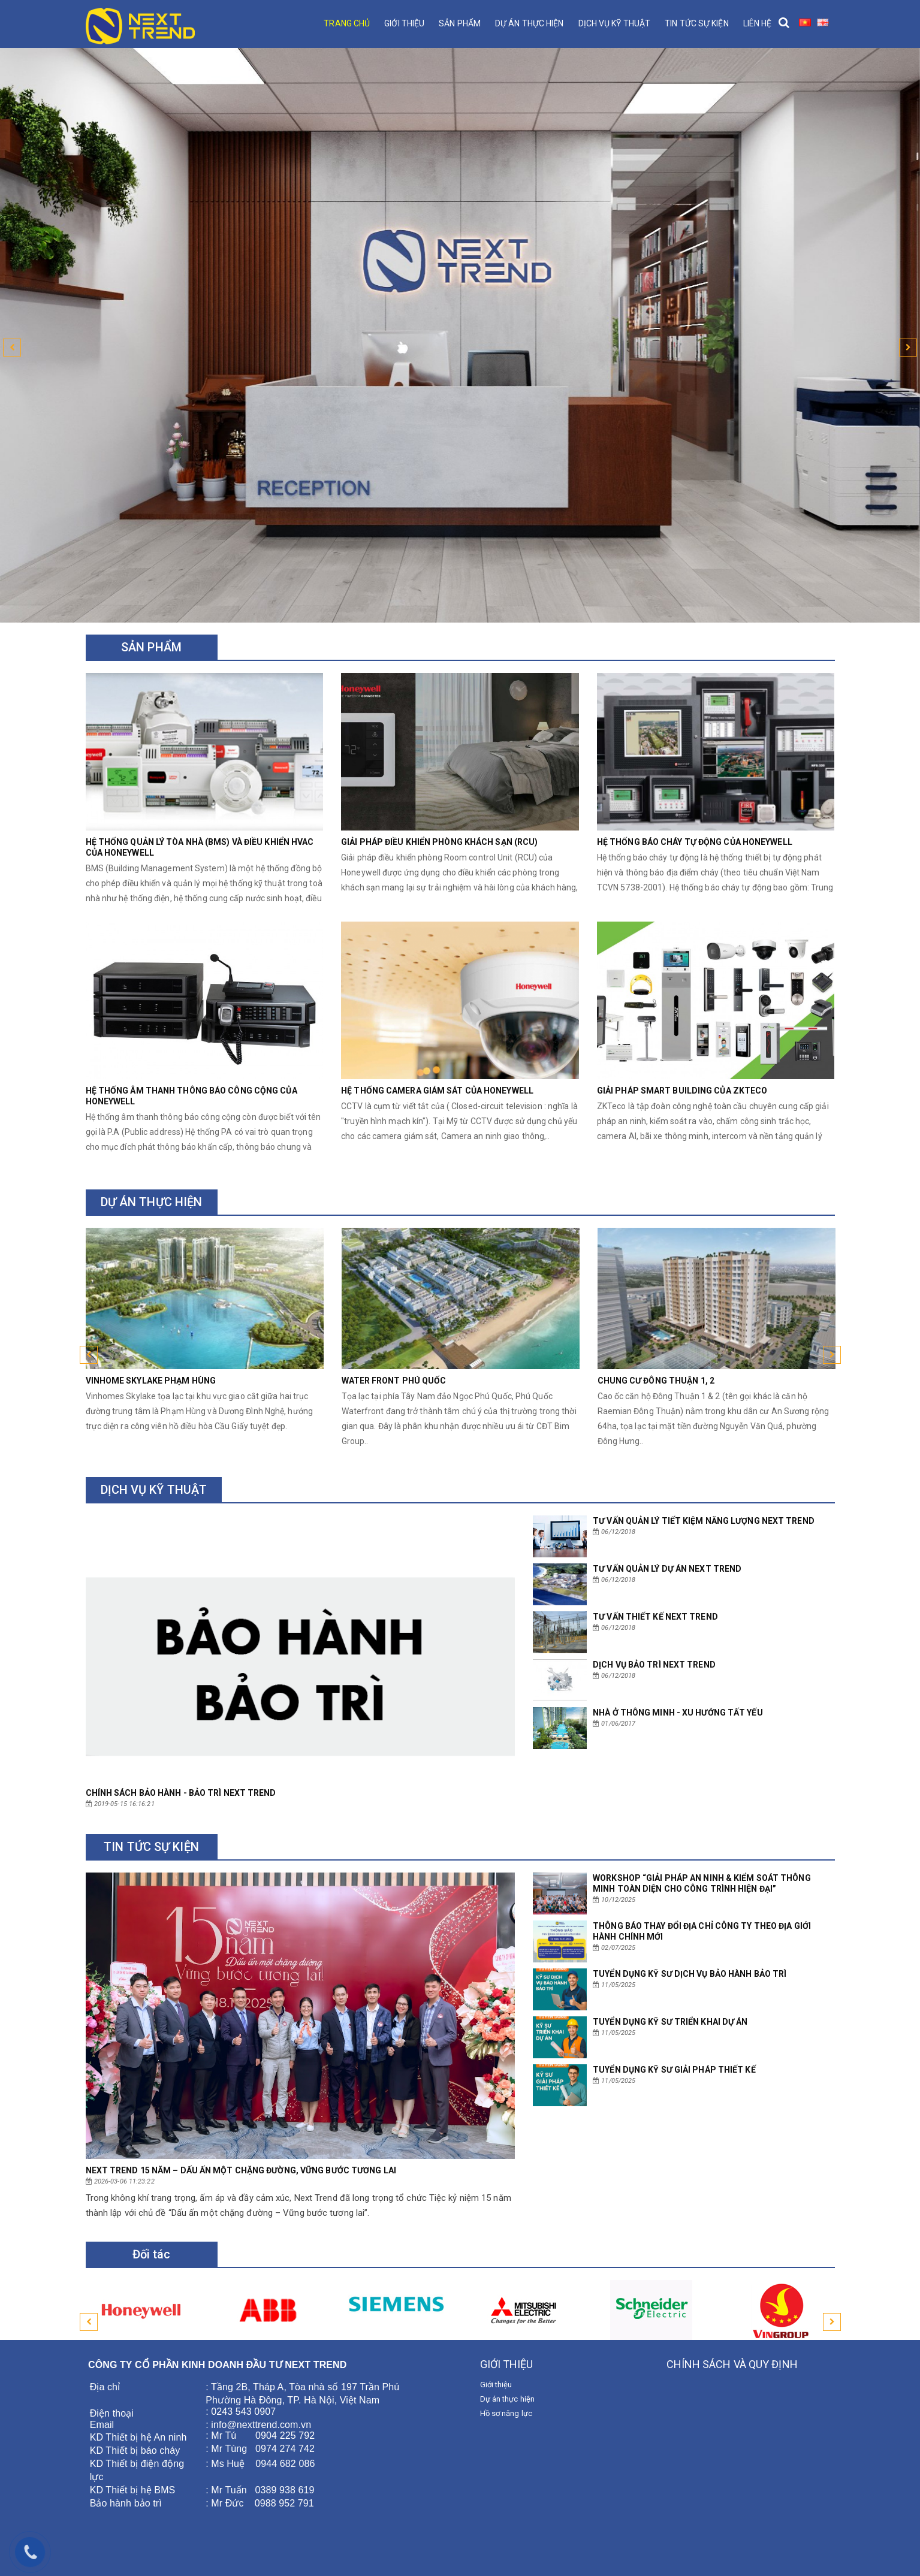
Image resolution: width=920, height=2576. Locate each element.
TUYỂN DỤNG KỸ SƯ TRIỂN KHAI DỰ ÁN (670, 2022)
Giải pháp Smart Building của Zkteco (682, 1090)
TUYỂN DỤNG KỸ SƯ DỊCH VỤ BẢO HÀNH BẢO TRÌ (689, 1974)
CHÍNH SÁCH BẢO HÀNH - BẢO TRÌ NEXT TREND (181, 1793)
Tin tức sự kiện (697, 23)
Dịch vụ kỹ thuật (614, 23)
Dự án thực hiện (529, 23)
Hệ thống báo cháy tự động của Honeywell (694, 842)
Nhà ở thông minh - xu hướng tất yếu (678, 1712)
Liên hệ (757, 23)
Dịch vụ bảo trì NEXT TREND (654, 1664)
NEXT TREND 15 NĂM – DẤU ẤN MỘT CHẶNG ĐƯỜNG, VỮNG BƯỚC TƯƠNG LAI (241, 2170)
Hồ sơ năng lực (506, 2413)
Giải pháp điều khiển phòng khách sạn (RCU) (439, 842)
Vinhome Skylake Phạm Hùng (151, 1380)
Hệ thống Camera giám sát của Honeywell (437, 1090)
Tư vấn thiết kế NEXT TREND (655, 1616)
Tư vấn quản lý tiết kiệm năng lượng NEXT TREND (704, 1521)
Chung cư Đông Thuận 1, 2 (656, 1380)
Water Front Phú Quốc (394, 1380)
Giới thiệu (404, 23)
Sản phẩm (460, 23)
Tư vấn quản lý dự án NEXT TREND (667, 1569)
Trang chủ (347, 23)
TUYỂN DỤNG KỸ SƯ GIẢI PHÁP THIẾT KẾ (674, 2069)
